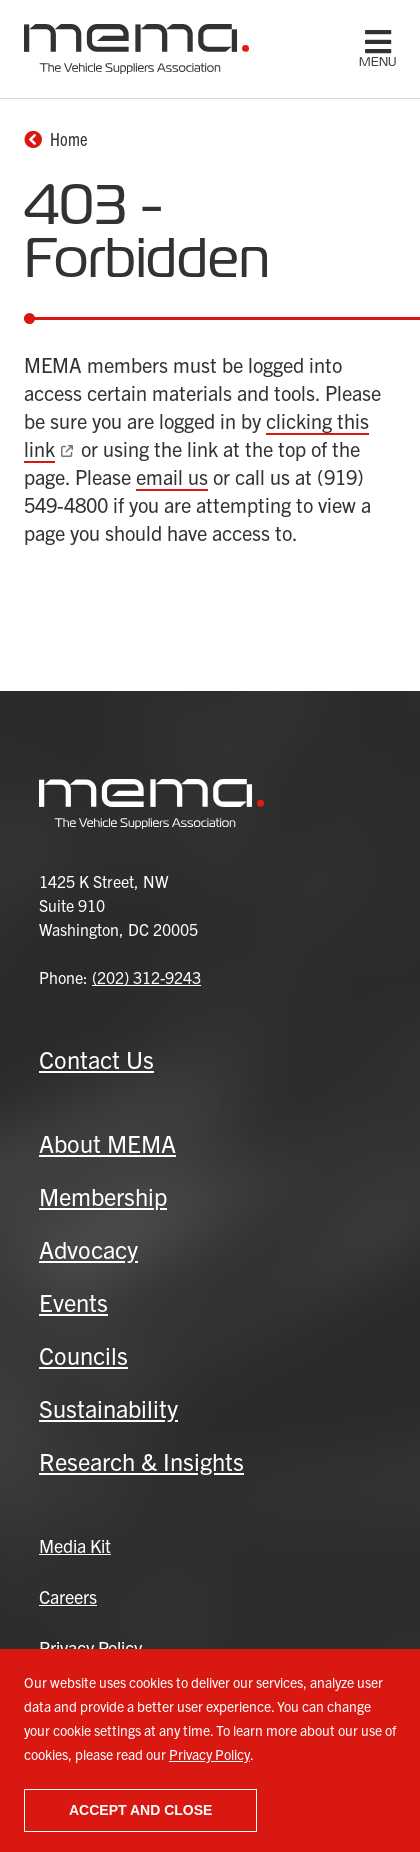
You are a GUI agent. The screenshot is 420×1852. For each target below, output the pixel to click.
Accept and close (140, 1810)
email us (172, 476)
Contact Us (96, 1059)
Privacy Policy (209, 1754)
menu (377, 62)
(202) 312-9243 (146, 977)
